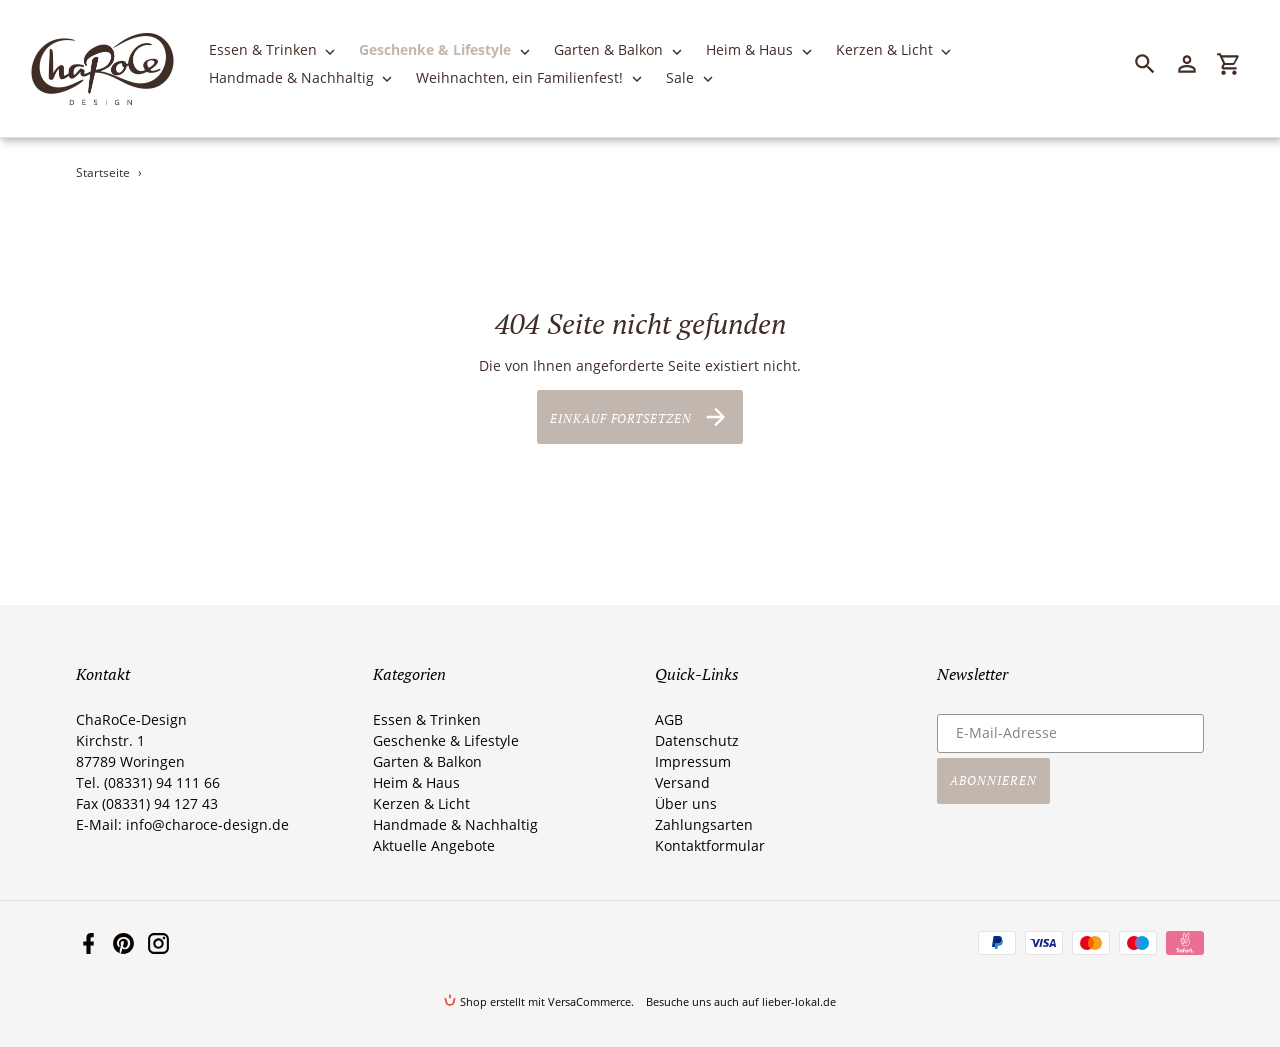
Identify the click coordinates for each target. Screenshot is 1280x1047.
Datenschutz (697, 740)
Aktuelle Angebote (434, 845)
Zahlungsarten (704, 824)
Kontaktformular (710, 845)
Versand (682, 782)
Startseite (103, 172)
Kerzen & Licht (421, 803)
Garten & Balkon (427, 761)
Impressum (693, 761)
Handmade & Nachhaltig (455, 824)
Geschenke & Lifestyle (446, 740)
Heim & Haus (416, 782)
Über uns (686, 803)
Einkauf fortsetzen (640, 417)
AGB (669, 719)
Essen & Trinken (427, 719)
